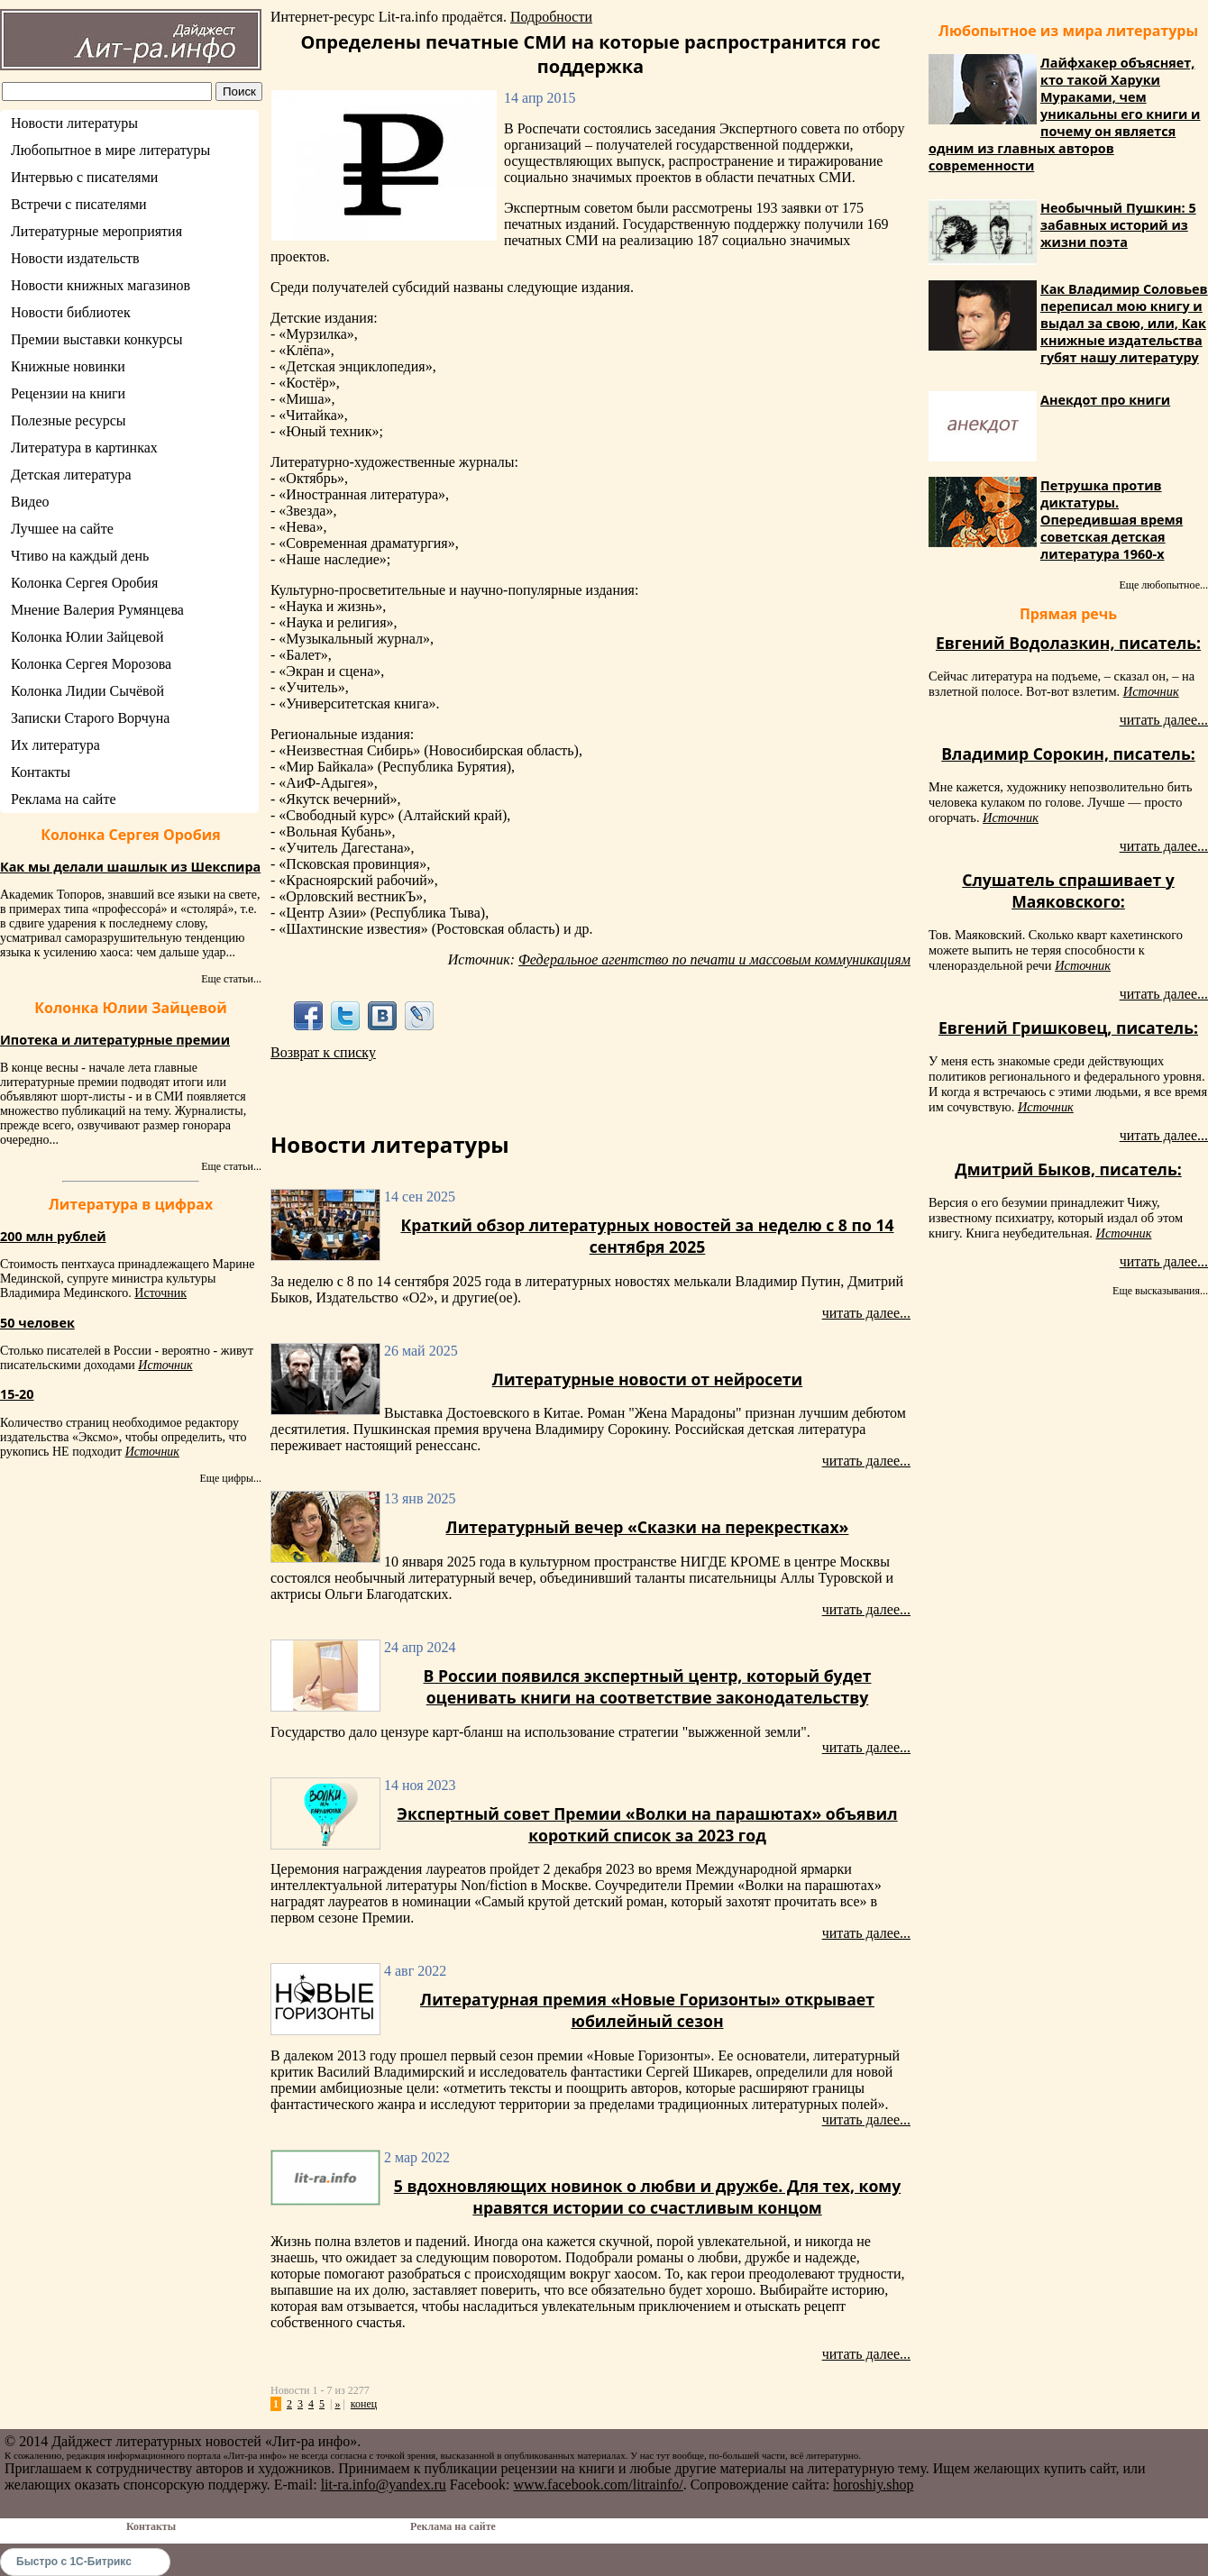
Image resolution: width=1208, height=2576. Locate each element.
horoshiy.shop (873, 2484)
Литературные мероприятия (96, 231)
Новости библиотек (71, 312)
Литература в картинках (84, 447)
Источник (160, 1293)
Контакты (40, 772)
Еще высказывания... (1160, 1290)
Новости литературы (74, 123)
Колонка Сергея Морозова (91, 663)
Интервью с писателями (84, 177)
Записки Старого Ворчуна (90, 718)
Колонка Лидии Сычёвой (87, 691)
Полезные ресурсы (68, 420)
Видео (30, 501)
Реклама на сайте (63, 799)
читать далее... (866, 1312)
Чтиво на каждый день (80, 555)
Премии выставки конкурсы (96, 339)
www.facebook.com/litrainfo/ (597, 2484)
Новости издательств (75, 258)
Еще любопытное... (1163, 585)
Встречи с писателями (79, 204)
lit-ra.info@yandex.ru (383, 2484)
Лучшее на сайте (62, 528)
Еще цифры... (230, 1478)
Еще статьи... (231, 979)
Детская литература (71, 474)
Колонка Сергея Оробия (84, 582)
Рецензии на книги (68, 393)
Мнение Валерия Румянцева (97, 609)
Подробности (551, 16)
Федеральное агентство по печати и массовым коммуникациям (714, 959)
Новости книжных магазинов (100, 285)
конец (364, 2404)
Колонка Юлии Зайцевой (87, 636)
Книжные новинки (68, 366)
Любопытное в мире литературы (110, 150)
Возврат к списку (323, 1052)
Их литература (55, 745)
